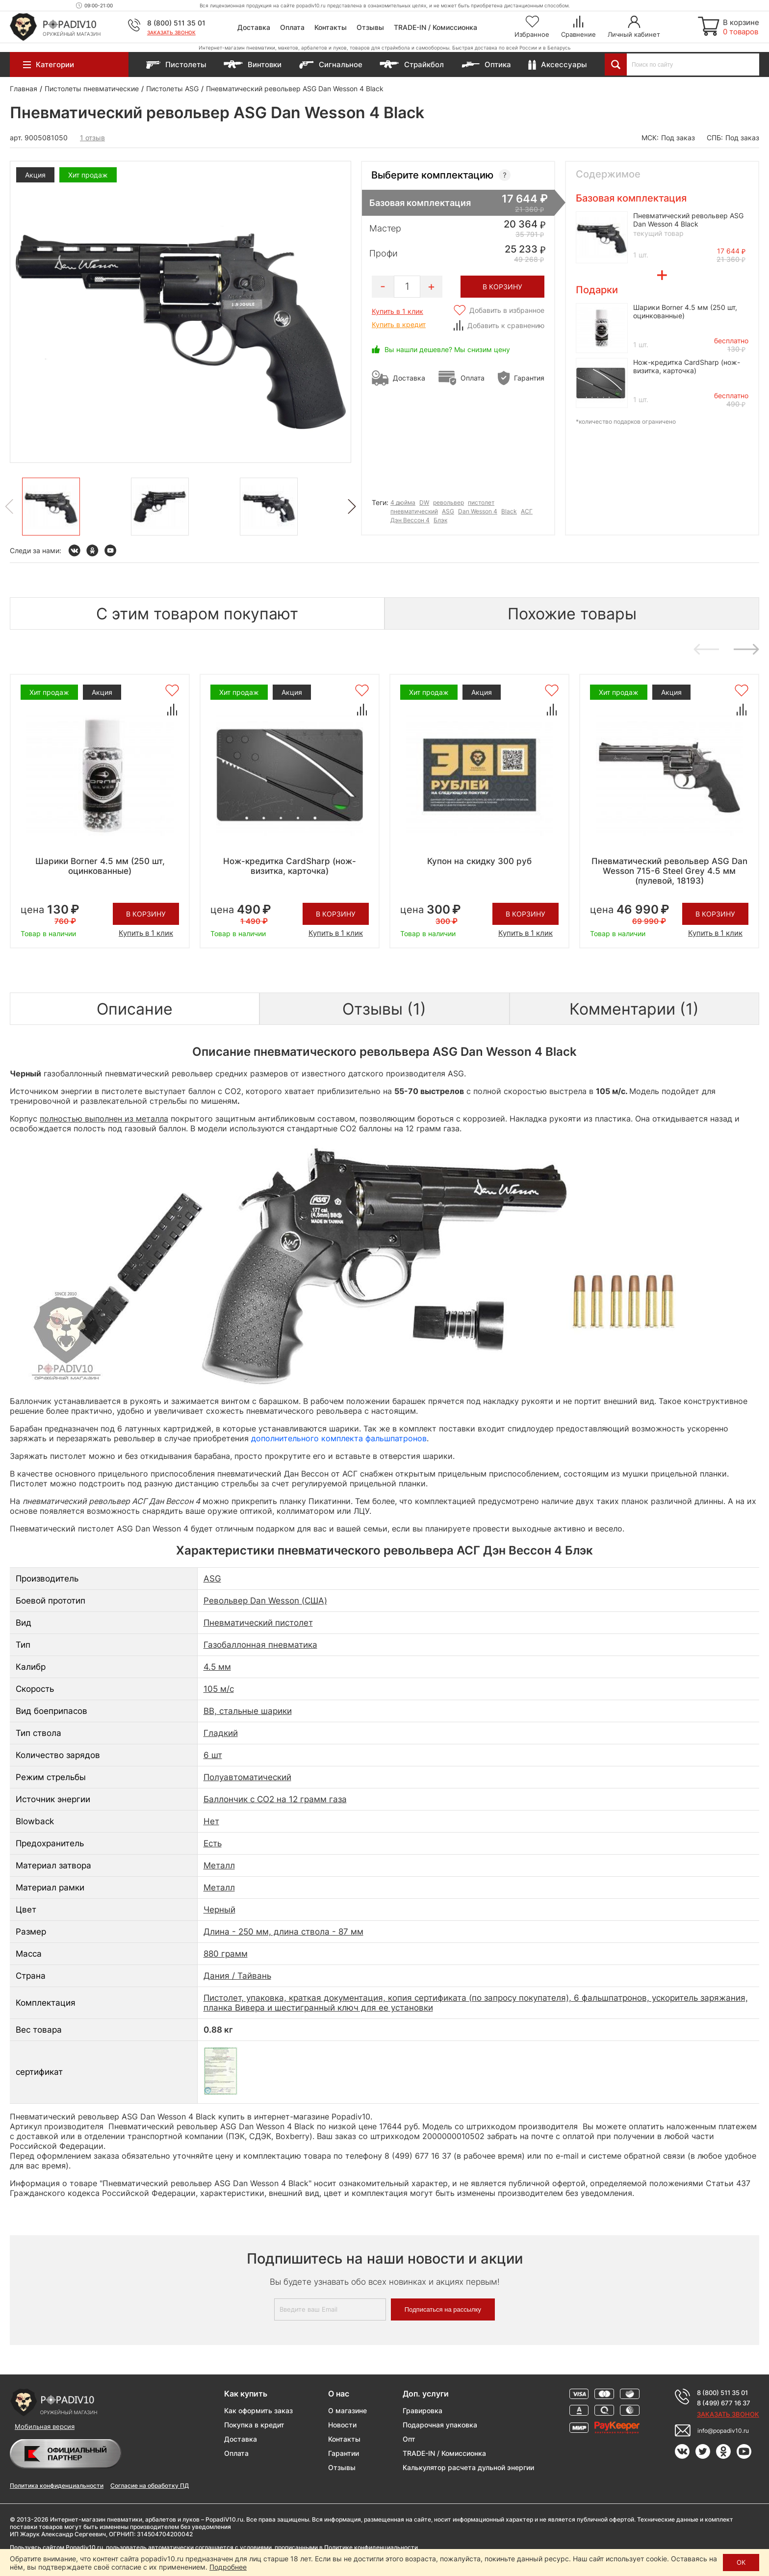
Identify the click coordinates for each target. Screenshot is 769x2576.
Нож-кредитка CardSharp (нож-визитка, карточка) (686, 366)
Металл (219, 1865)
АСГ (527, 511)
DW (424, 502)
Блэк (440, 520)
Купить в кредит (399, 324)
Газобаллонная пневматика (260, 1645)
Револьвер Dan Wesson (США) (265, 1601)
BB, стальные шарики (248, 1711)
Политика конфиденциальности (56, 2485)
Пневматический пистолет (258, 1623)
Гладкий (221, 1733)
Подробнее (228, 2567)
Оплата (292, 27)
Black (509, 511)
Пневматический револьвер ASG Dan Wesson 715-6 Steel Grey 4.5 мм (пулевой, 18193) (669, 871)
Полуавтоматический (247, 1777)
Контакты (330, 27)
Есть (213, 1843)
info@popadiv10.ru (723, 2430)
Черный (219, 1909)
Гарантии (343, 2453)
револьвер (448, 502)
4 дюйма (402, 502)
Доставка (253, 27)
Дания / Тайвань (237, 1976)
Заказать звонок (171, 32)
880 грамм (226, 1954)
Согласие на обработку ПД (149, 2485)
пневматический (414, 511)
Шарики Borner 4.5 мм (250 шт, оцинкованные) (100, 866)
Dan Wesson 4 (477, 511)
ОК (741, 2562)
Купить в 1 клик (397, 311)
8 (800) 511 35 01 (176, 23)
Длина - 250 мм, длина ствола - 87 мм (283, 1932)
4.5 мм (217, 1667)
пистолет (481, 502)
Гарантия (529, 378)
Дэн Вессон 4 (410, 520)
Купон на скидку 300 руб (479, 861)
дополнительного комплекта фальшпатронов (339, 1438)
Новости (342, 2425)
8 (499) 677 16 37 (723, 2403)
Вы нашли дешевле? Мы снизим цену (447, 349)
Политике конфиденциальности (371, 2547)
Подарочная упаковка (440, 2425)
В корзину (146, 914)
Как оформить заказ (258, 2410)
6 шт (213, 1755)
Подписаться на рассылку (443, 2309)
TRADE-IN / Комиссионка (435, 27)
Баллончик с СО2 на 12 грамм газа (275, 1799)
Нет (211, 1821)
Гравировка (422, 2410)
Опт (409, 2439)
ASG (448, 511)
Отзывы (370, 27)
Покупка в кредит (254, 2425)
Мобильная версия (45, 2426)
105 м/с (219, 1689)
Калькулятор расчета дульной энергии (468, 2467)
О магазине (347, 2410)
